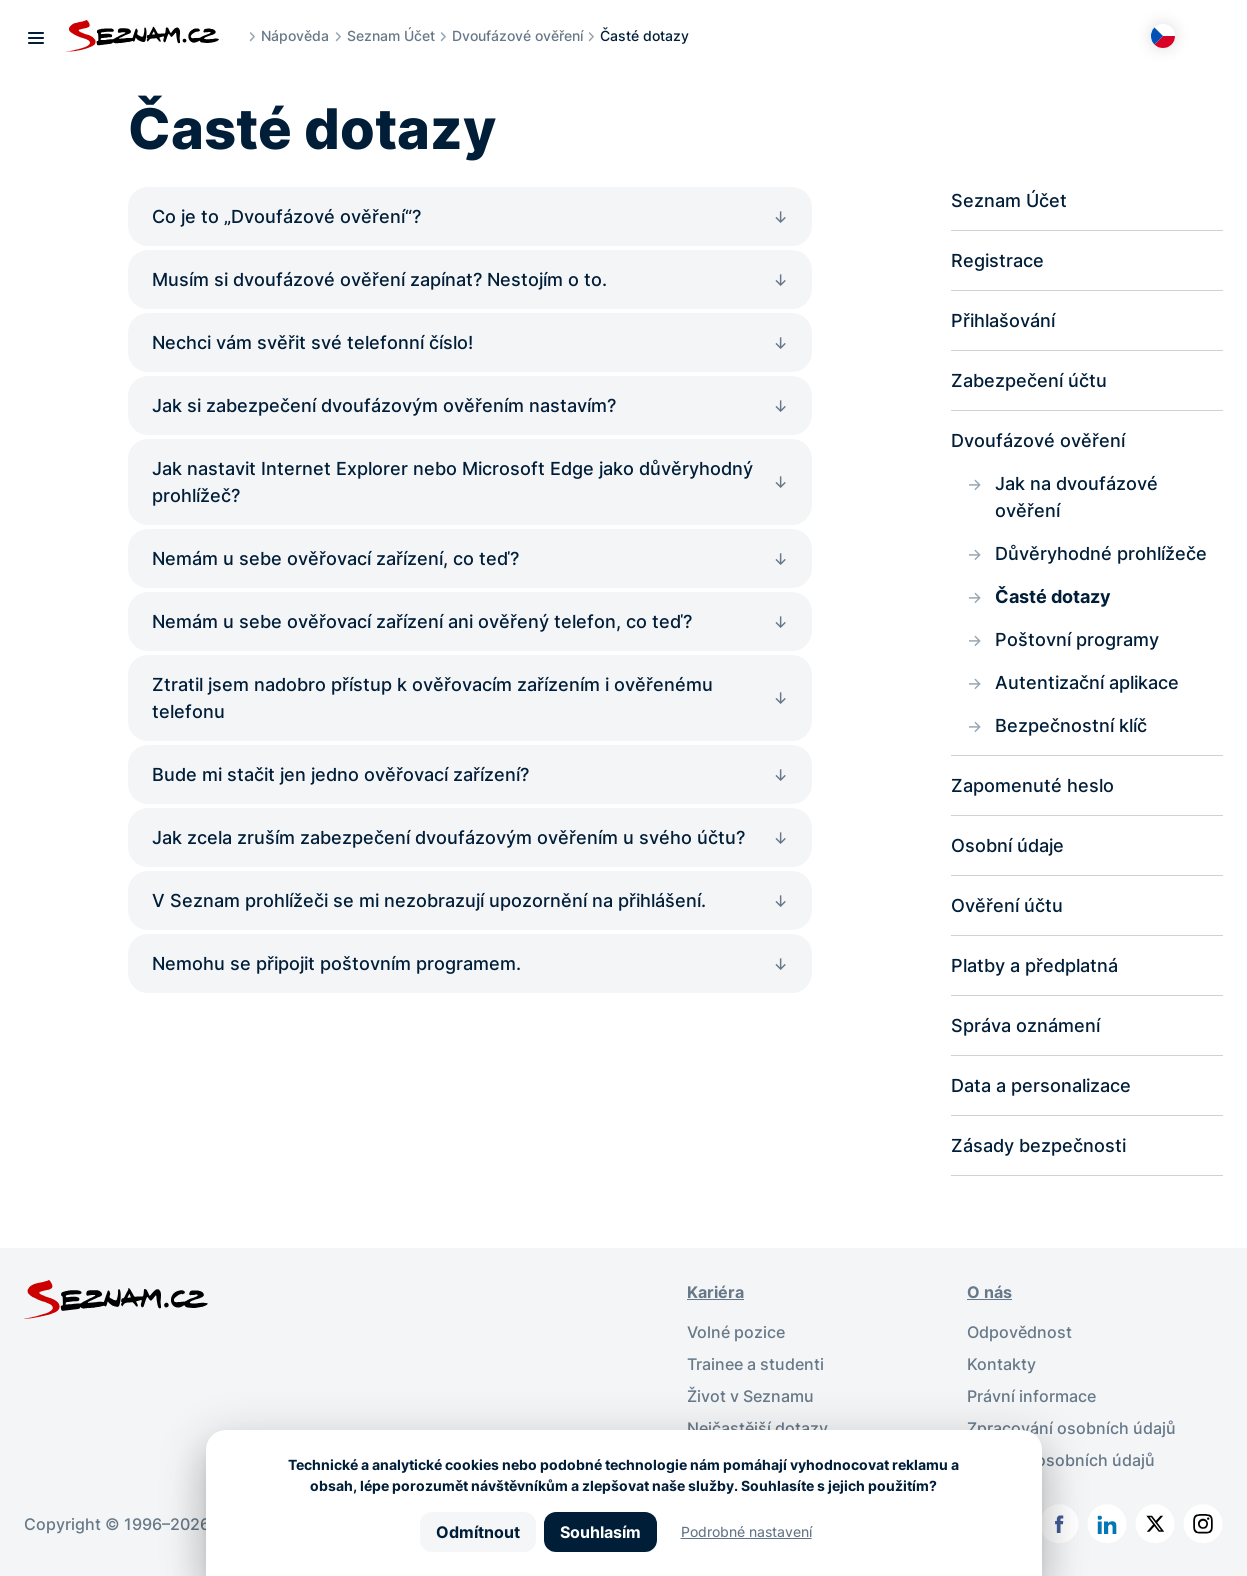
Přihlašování (1003, 320)
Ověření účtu (1007, 905)
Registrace (997, 260)
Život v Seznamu (750, 1396)
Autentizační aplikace (1087, 682)
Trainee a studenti (755, 1364)
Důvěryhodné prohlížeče (1101, 553)
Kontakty (1001, 1364)
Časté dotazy (1053, 596)
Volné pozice (736, 1332)
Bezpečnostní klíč (1071, 725)
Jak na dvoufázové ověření (1076, 497)
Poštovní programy (1077, 639)
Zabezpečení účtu (1029, 380)
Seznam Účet (391, 35)
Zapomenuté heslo (1032, 785)
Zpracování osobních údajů (1071, 1428)
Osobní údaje (1007, 845)
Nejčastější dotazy (757, 1428)
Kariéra (715, 1292)
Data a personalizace (1041, 1085)
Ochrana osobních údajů (1061, 1460)
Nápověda (295, 35)
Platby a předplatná (1034, 965)
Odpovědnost (1019, 1332)
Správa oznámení (1025, 1025)
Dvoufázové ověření (517, 35)
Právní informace (1031, 1396)
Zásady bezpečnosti (1038, 1145)
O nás (989, 1292)
